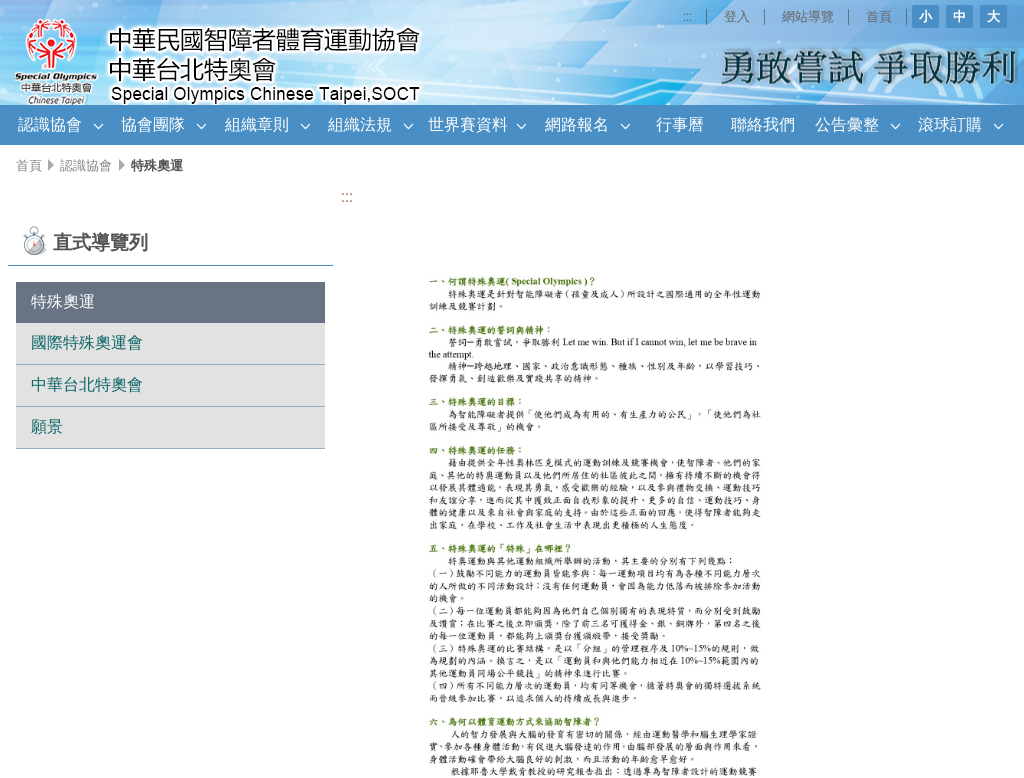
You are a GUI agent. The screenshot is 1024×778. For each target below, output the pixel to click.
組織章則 (257, 124)
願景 (47, 426)
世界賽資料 (468, 124)
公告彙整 (847, 124)
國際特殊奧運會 (87, 342)
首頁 (879, 16)
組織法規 (360, 124)
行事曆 (680, 124)
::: (684, 16)
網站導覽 (807, 16)
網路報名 (577, 124)
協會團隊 (153, 124)
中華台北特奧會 (87, 384)
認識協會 (50, 124)
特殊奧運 (63, 301)
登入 (735, 16)
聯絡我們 (763, 124)
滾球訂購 (950, 124)
